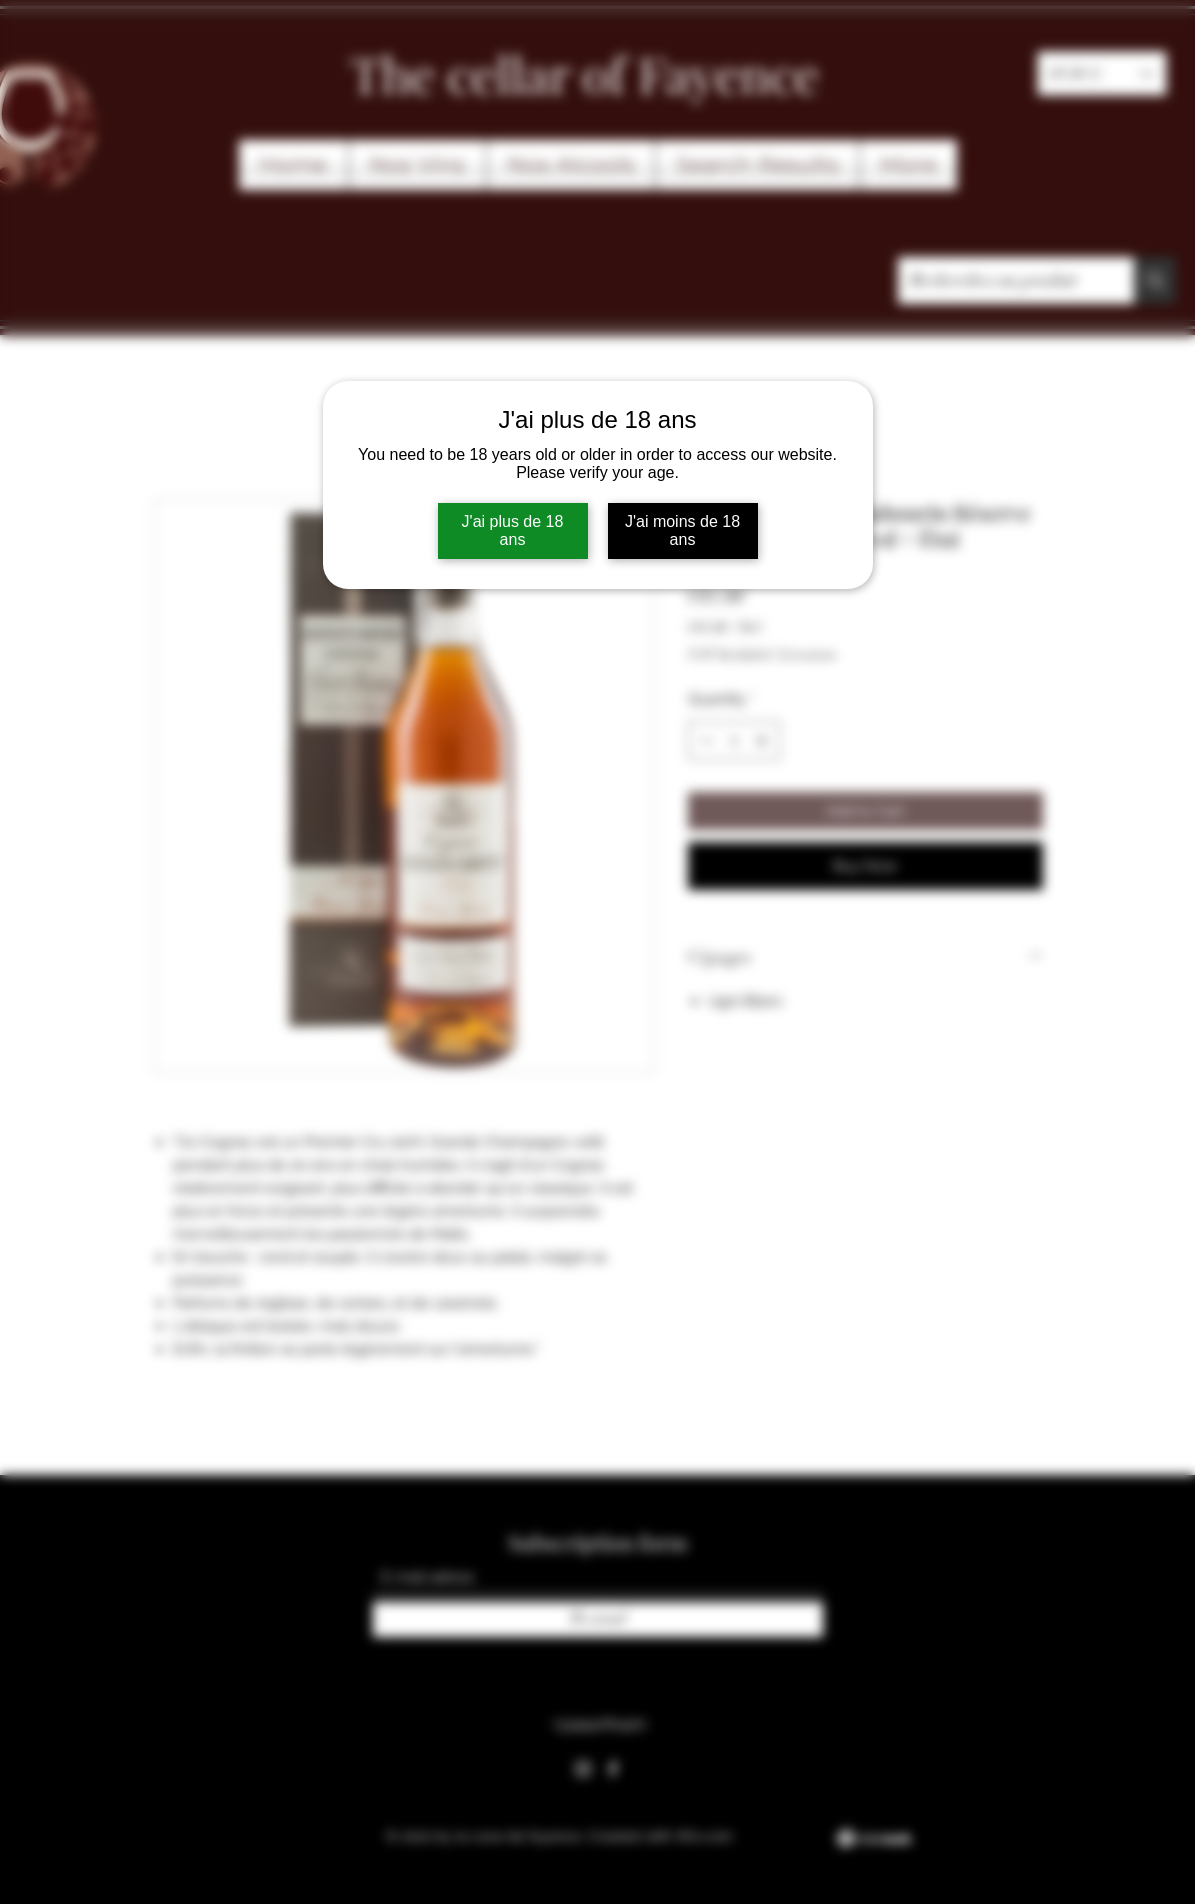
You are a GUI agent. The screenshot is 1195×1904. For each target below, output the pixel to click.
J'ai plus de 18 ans (513, 530)
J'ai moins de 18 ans (682, 530)
